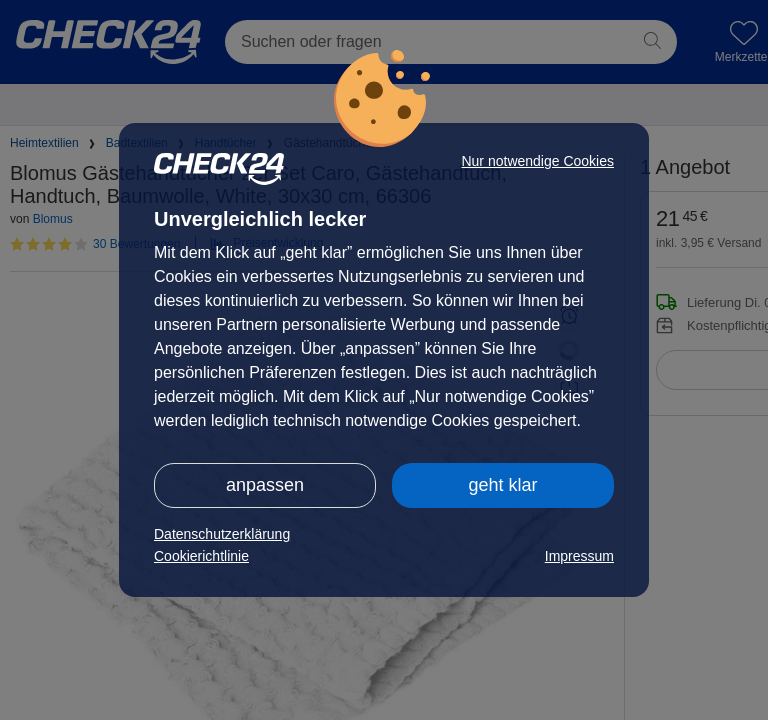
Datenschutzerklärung (222, 534)
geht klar (502, 485)
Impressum (579, 556)
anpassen (265, 485)
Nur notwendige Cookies (537, 161)
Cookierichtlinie (201, 556)
